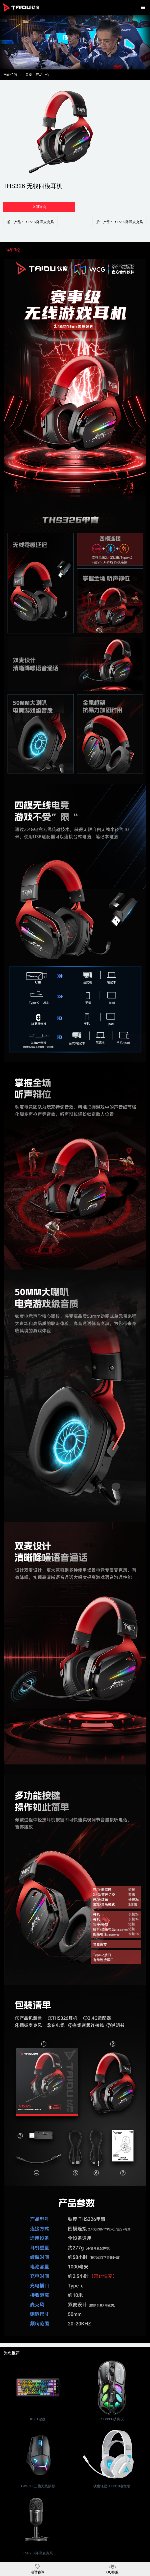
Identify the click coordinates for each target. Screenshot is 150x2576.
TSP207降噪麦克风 (38, 2550)
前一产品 (30, 222)
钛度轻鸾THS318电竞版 (110, 2485)
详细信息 (13, 250)
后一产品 (119, 222)
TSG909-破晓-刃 (110, 2419)
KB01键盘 (37, 2419)
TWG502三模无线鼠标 (37, 2485)
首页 (28, 75)
